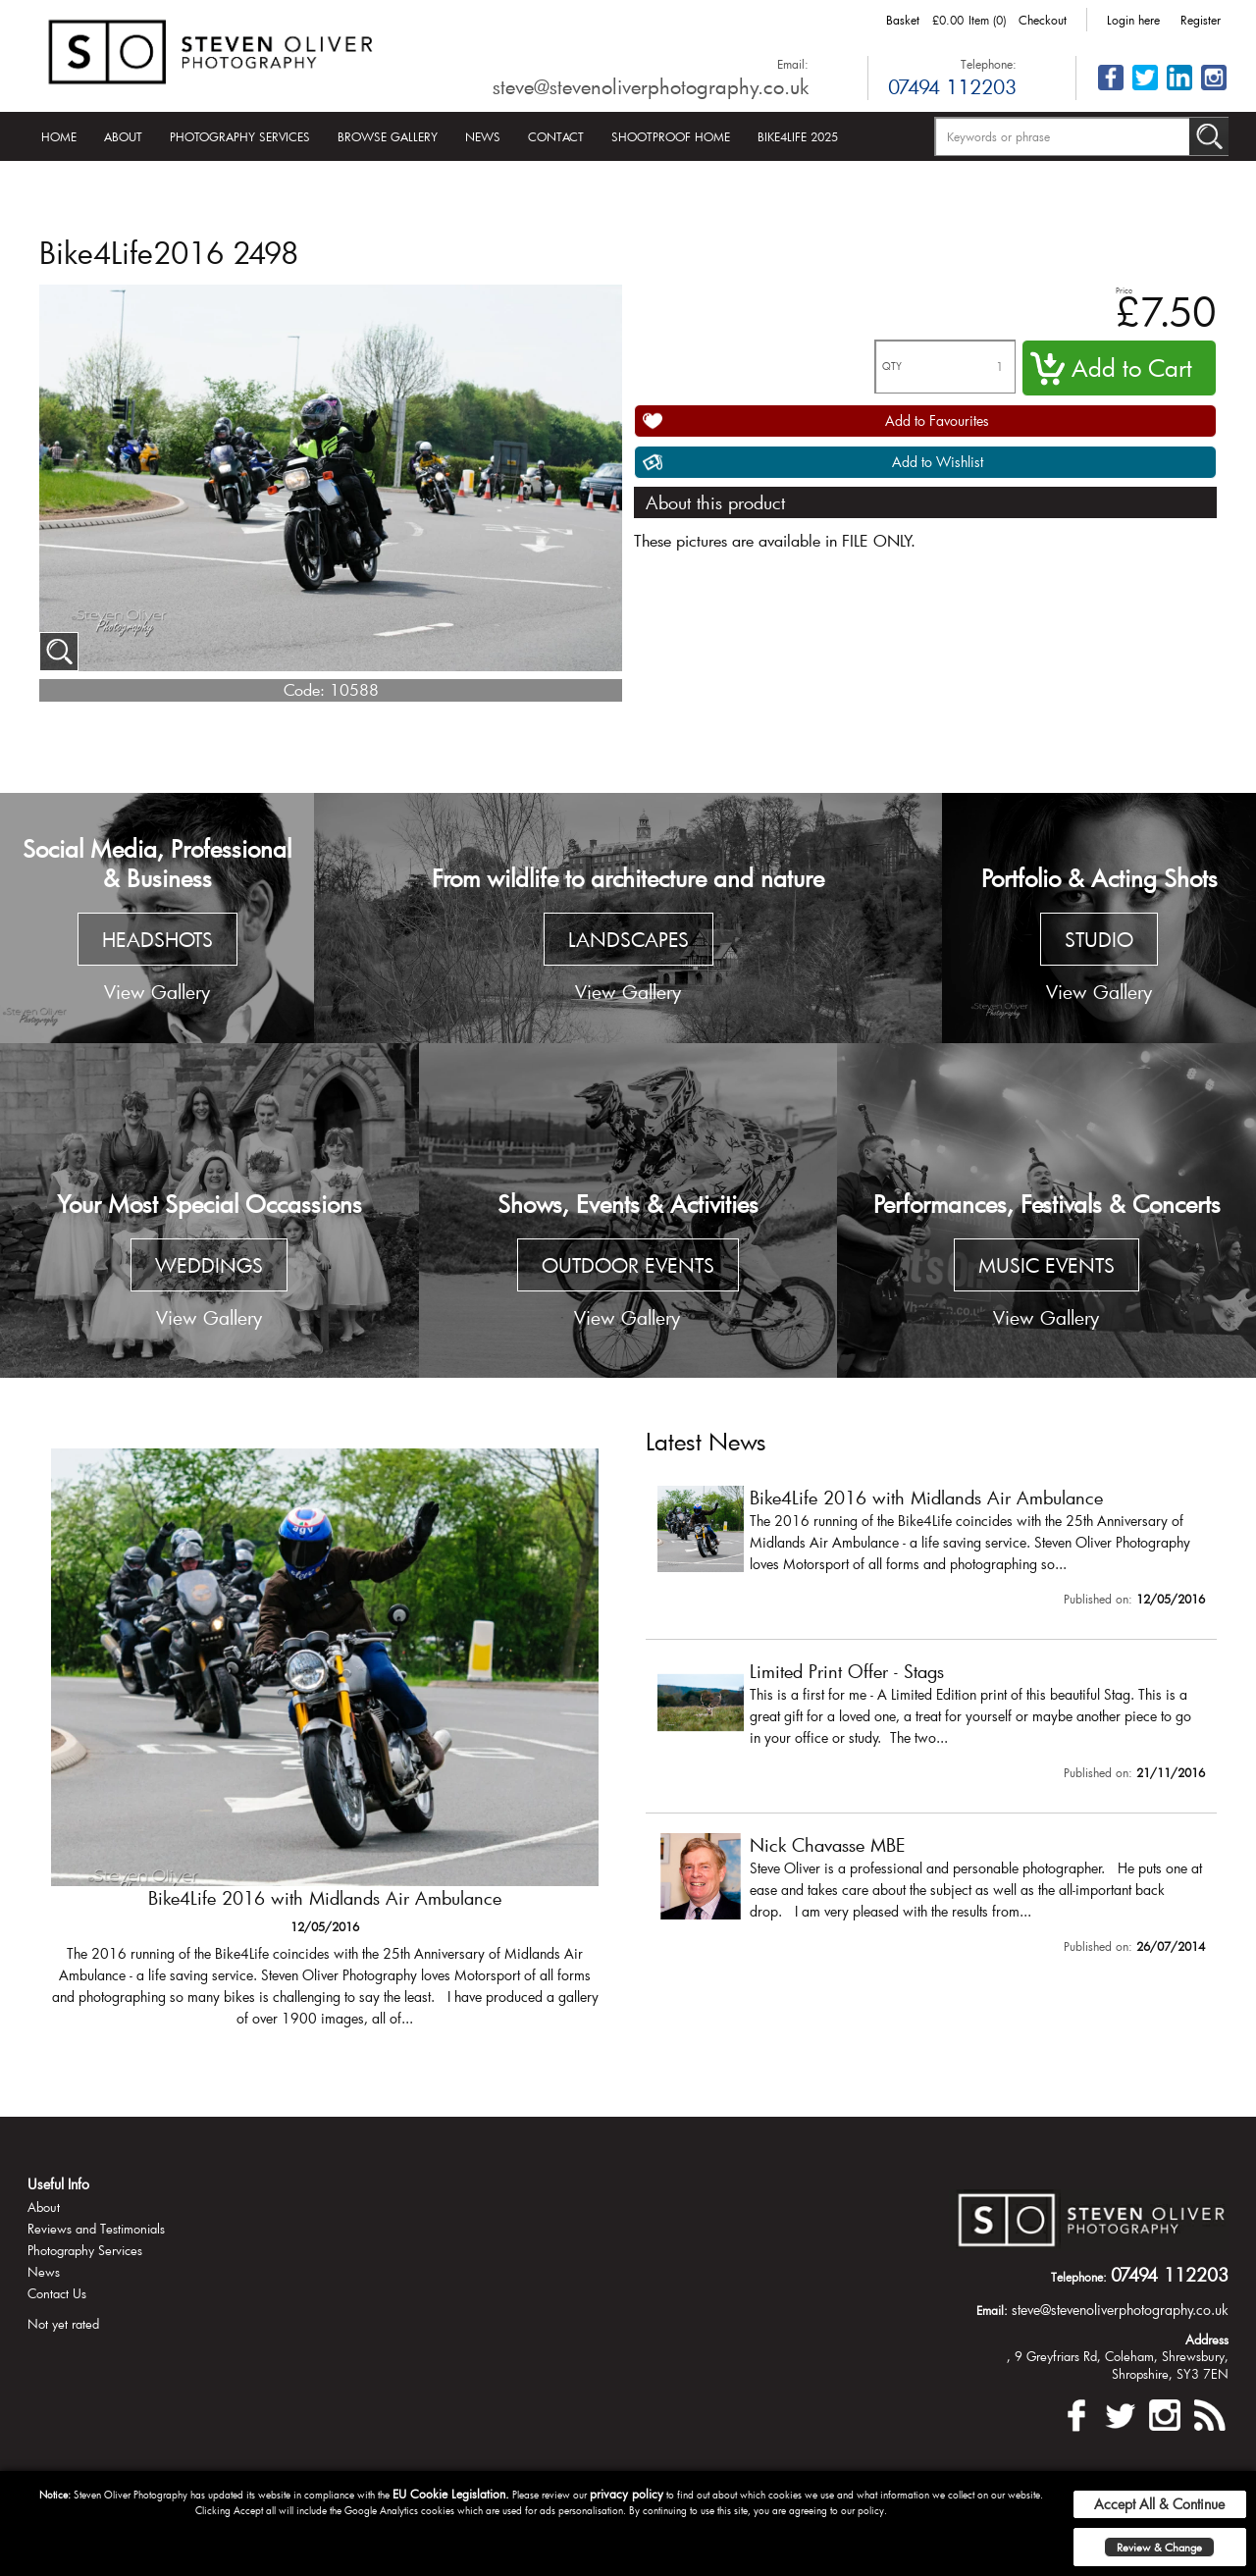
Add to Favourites (937, 420)
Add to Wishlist (937, 461)
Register (1200, 19)
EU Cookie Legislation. (450, 2493)
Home (59, 136)
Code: (304, 689)
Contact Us (56, 2293)
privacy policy (626, 2493)
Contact (556, 136)
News (482, 136)
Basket (902, 19)
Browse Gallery (388, 136)
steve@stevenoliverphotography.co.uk (651, 86)
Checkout (1043, 19)
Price (1124, 290)
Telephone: (989, 64)
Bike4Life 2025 (798, 136)
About (123, 136)
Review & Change (1159, 2547)
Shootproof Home (670, 136)
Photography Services (240, 136)
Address (1207, 2339)
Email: (793, 64)
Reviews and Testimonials (96, 2228)
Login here (1133, 19)
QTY (892, 366)
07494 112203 (952, 86)
